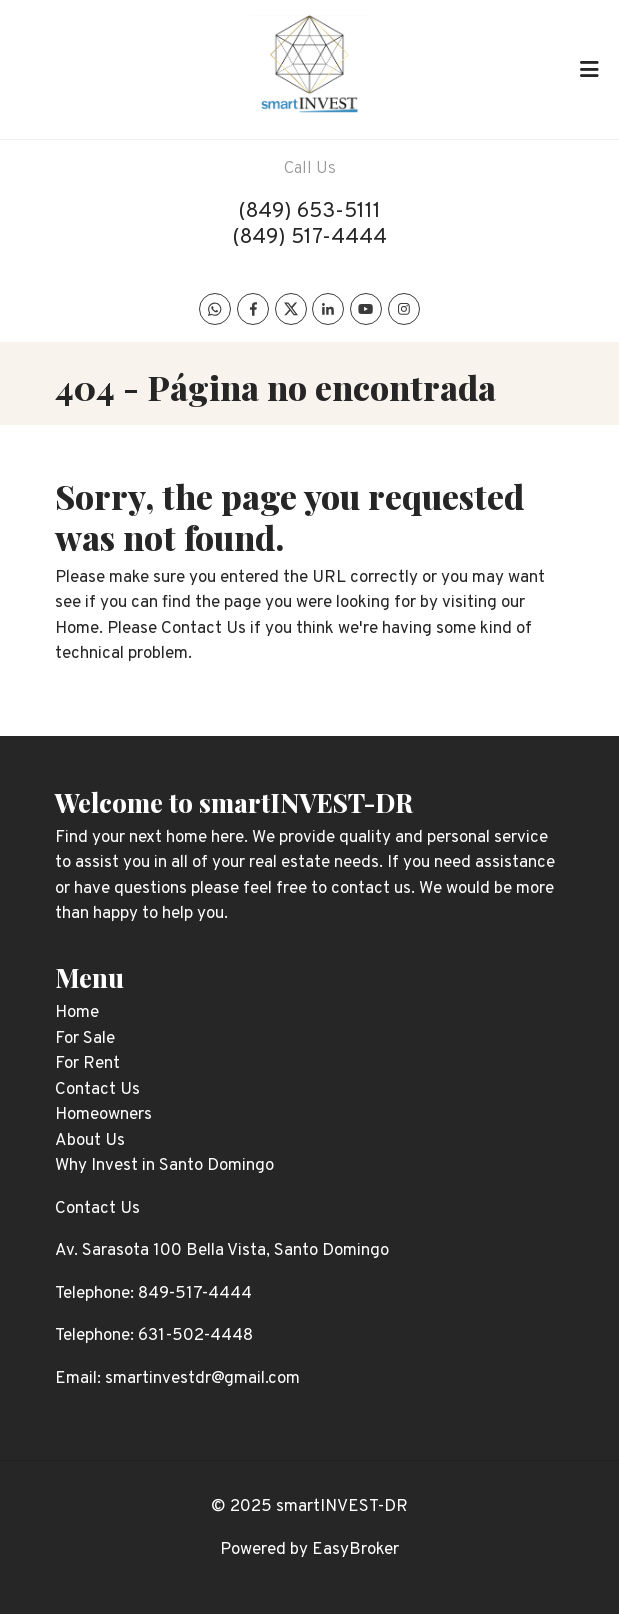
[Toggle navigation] (589, 69)
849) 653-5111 (313, 211)
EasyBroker (355, 1550)
